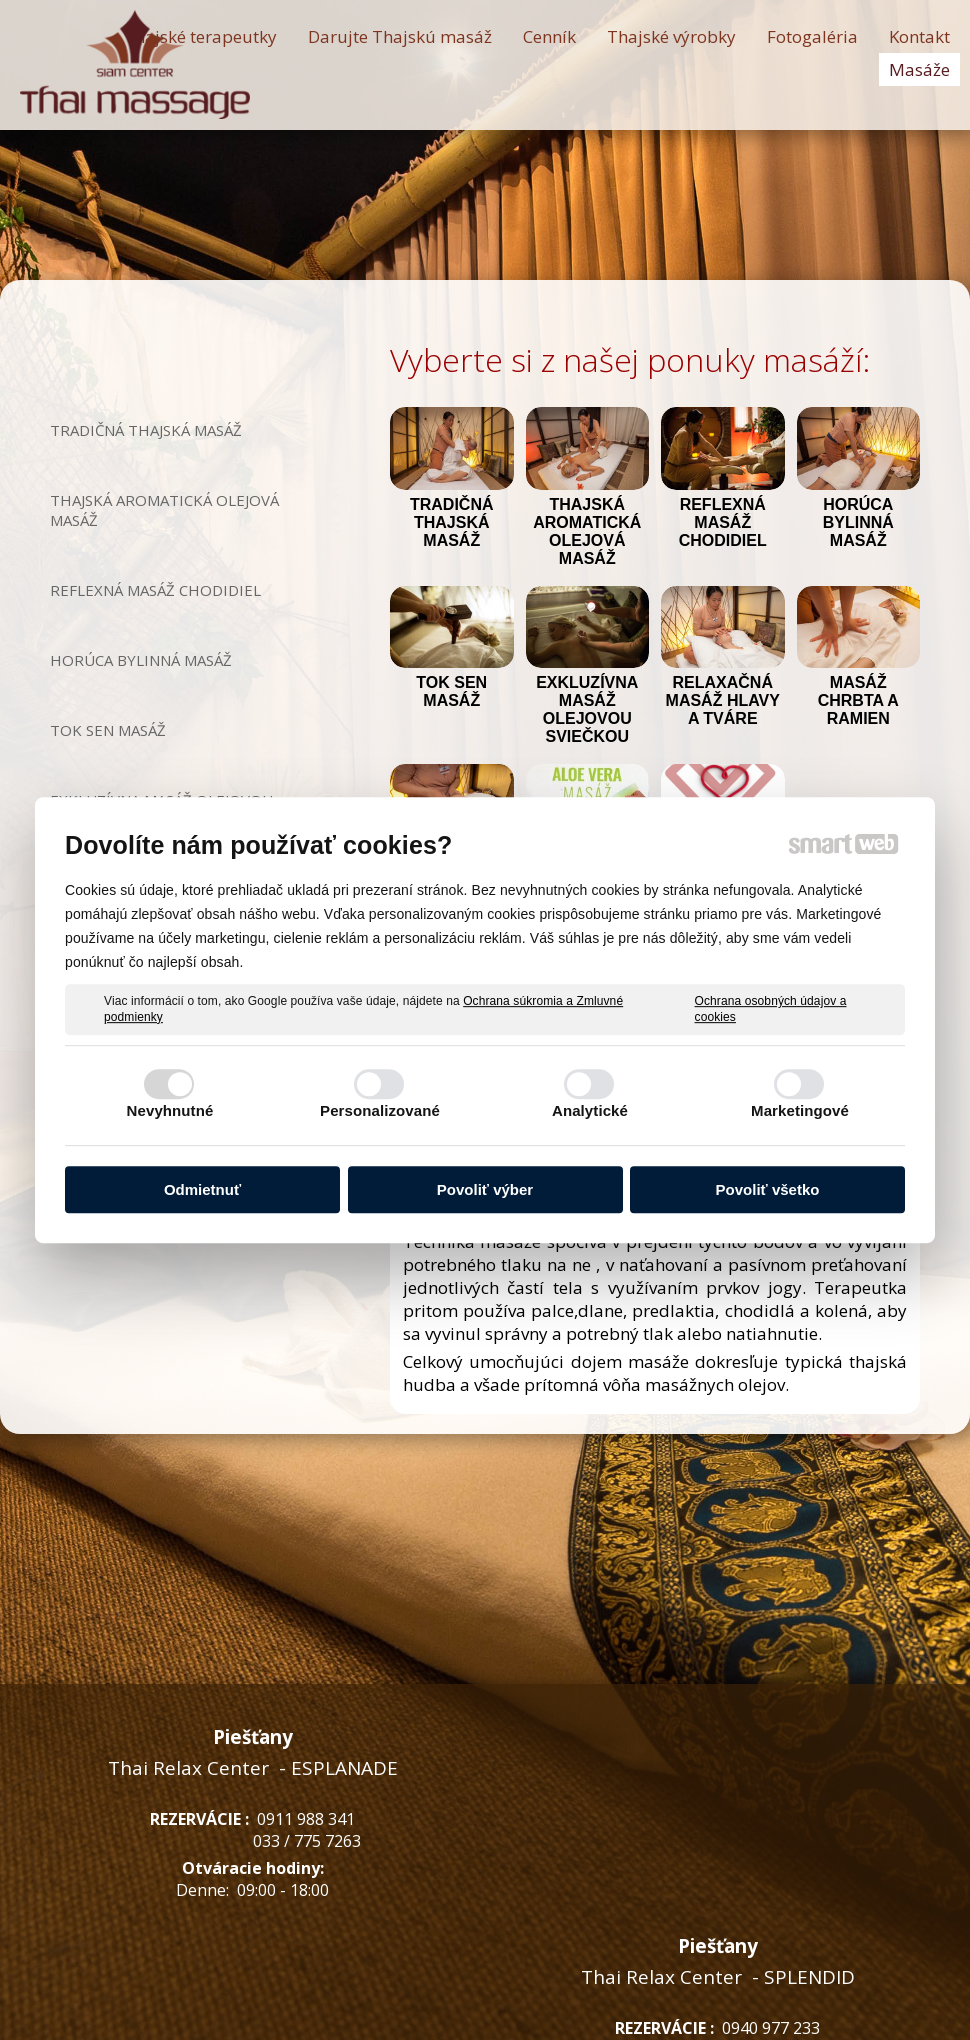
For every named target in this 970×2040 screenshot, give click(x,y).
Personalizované (380, 1110)
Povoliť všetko (768, 1189)
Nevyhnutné (170, 1110)
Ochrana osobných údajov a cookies (771, 1009)
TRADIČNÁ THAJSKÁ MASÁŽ (454, 522)
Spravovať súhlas (804, 2011)
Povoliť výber (485, 1189)
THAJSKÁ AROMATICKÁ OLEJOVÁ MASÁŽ (589, 531)
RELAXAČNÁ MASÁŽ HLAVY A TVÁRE (725, 700)
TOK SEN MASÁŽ (453, 691)
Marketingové (800, 1110)
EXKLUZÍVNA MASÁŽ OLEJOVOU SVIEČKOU (589, 709)
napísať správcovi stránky (462, 2011)
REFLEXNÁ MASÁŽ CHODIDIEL (725, 522)
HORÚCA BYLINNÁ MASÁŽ (861, 522)
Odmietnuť (202, 1189)
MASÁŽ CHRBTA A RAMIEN (861, 700)
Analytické (590, 1110)
